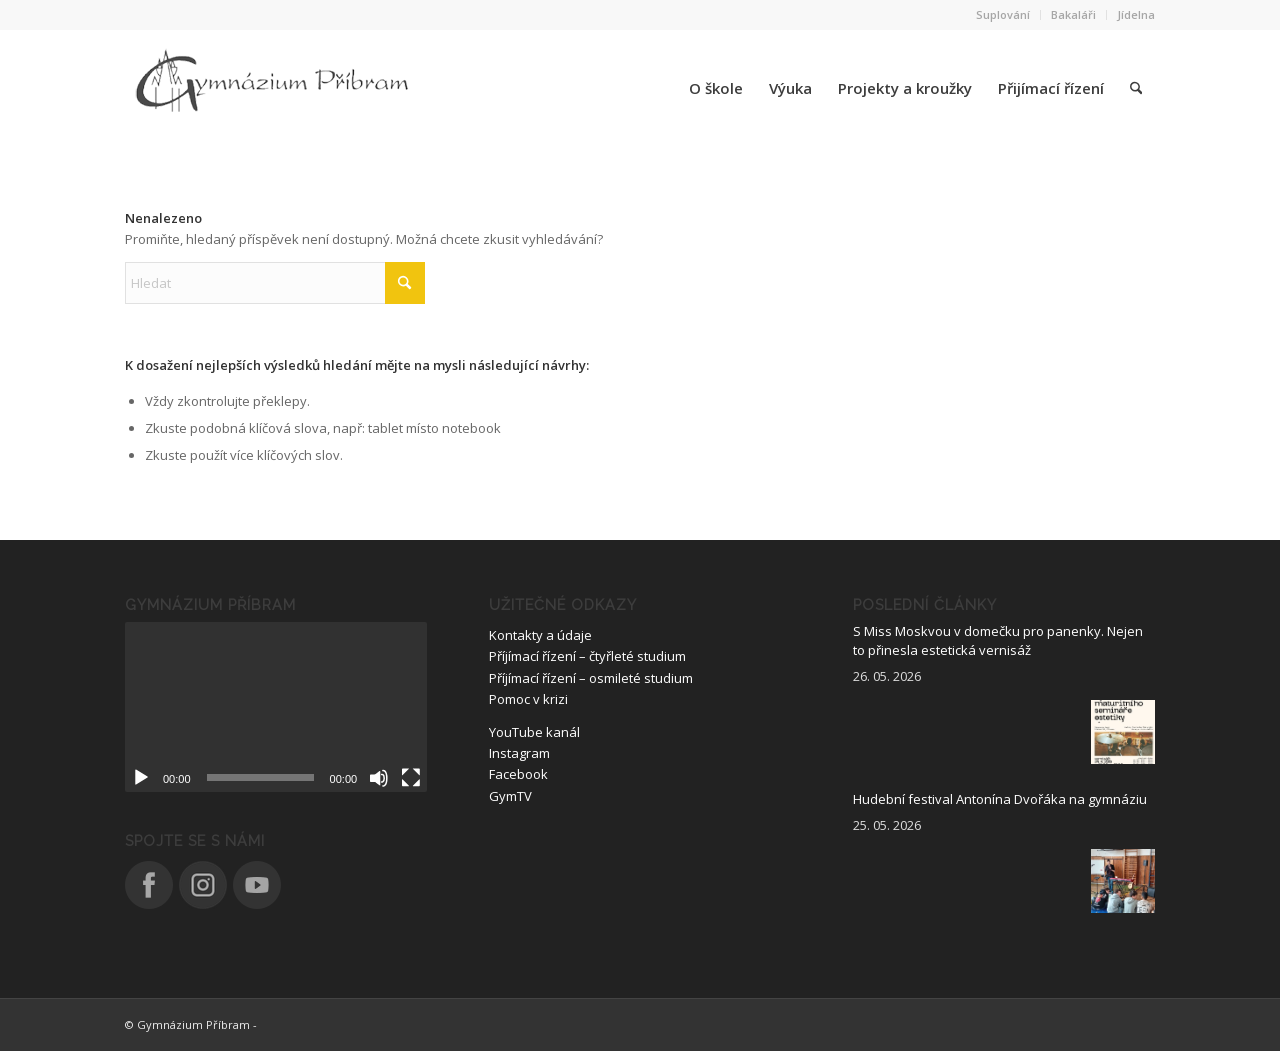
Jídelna (1136, 14)
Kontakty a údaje (540, 635)
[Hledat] (1136, 88)
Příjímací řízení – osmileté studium (591, 678)
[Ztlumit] (379, 778)
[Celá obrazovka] (411, 778)
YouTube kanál (534, 732)
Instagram (519, 753)
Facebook (518, 774)
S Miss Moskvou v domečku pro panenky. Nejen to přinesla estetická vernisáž (998, 641)
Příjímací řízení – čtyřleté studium (587, 656)
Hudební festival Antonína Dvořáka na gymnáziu (1000, 799)
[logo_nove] (275, 88)
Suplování (1003, 14)
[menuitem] (1003, 15)
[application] (276, 707)
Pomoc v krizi (528, 699)
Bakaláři (1073, 14)
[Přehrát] (141, 778)
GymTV (510, 796)
